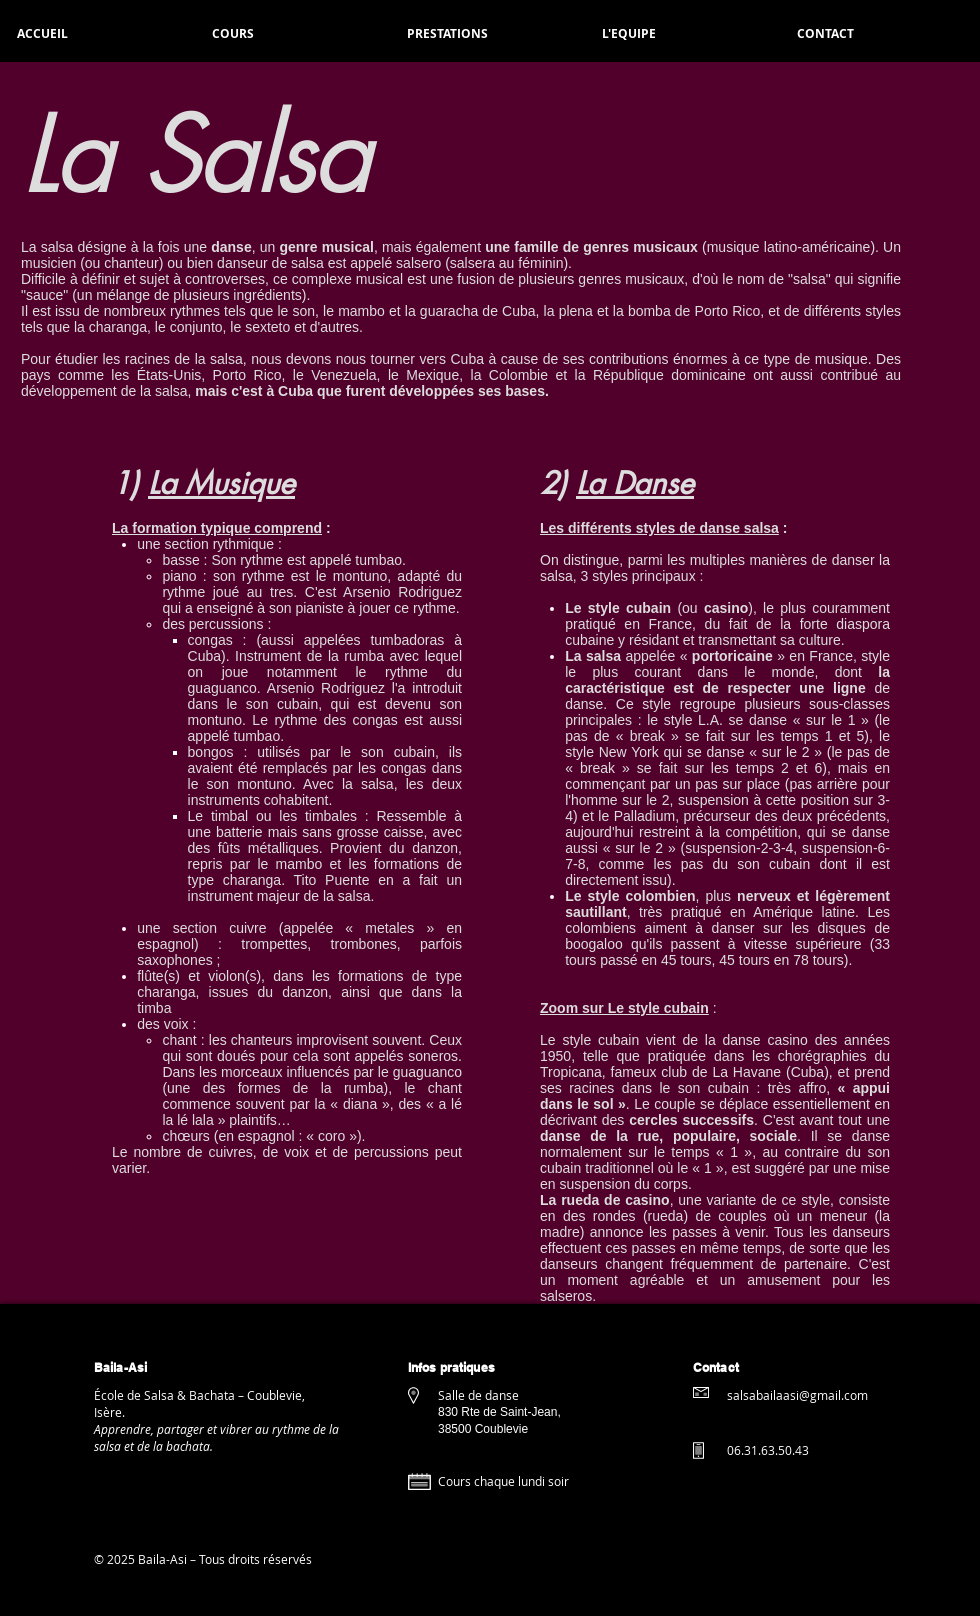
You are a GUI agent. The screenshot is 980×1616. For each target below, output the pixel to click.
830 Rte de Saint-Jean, (501, 1412)
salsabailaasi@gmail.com (797, 1395)
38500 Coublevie (483, 1429)
